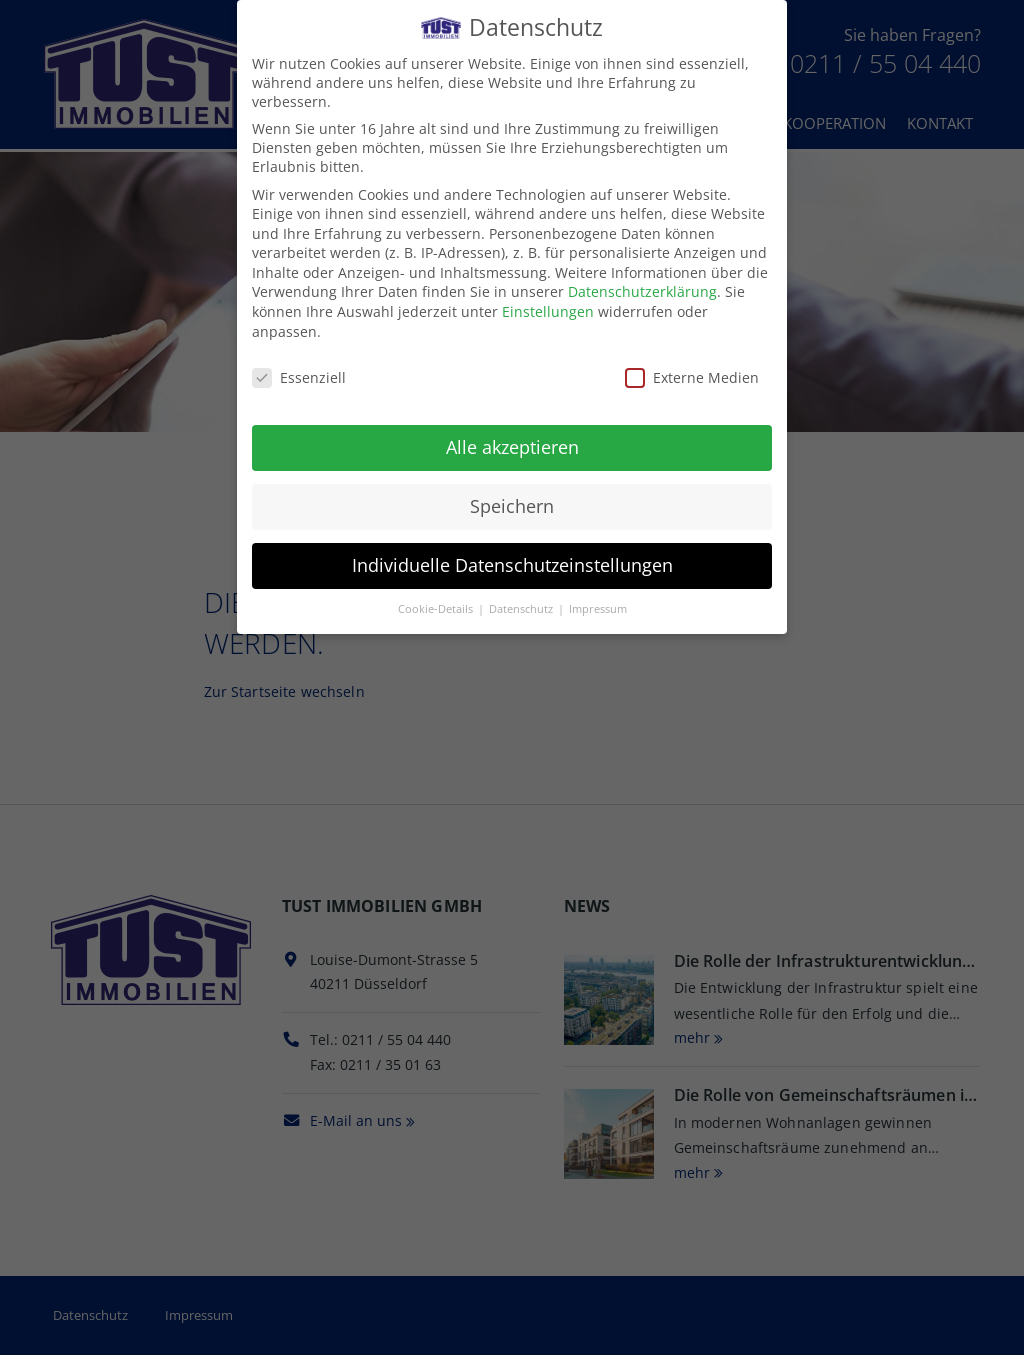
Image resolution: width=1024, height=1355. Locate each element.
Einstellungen (548, 307)
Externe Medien (692, 373)
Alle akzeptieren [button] (512, 444)
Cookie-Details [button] (437, 605)
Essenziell (299, 373)
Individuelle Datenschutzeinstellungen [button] (512, 561)
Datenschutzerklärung (642, 288)
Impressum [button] (598, 605)
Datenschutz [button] (522, 605)
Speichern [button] (512, 502)
